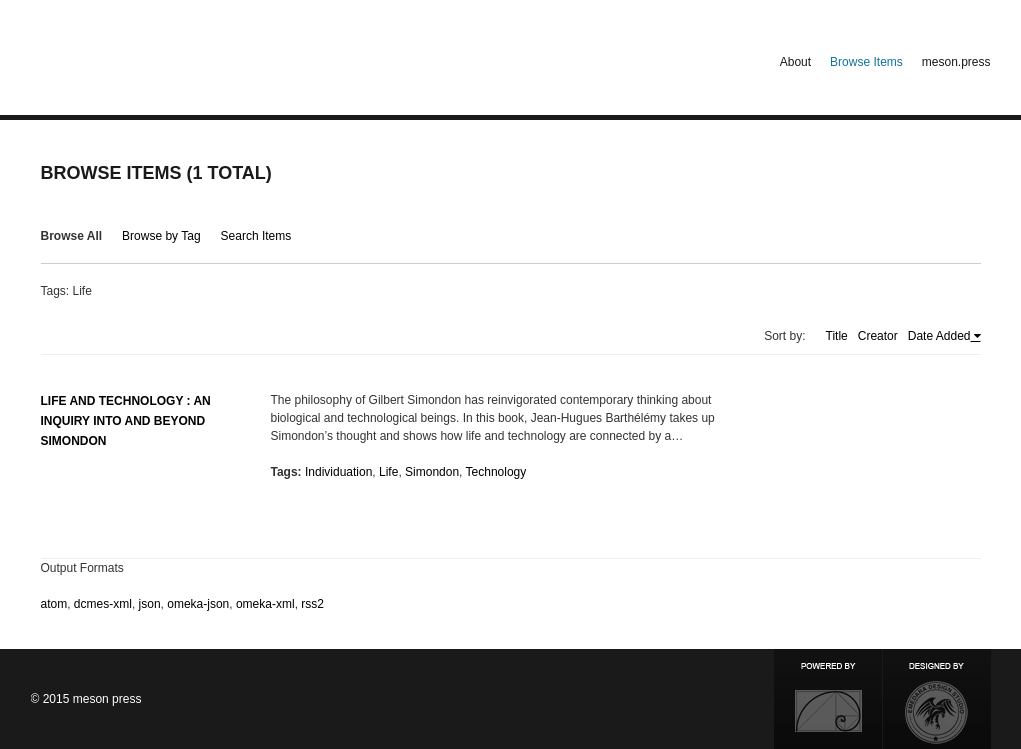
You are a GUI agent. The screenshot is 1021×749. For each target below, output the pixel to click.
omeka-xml (265, 604)
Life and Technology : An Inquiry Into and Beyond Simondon (126, 421)
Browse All (72, 236)
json (150, 604)
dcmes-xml (103, 604)
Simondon (432, 472)
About (795, 62)
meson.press (956, 62)
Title (837, 336)
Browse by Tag (161, 236)
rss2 (312, 604)
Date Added (939, 336)
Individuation (338, 472)
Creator (878, 336)
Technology (496, 472)
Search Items (256, 236)
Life (388, 472)
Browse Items (866, 62)
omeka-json (198, 604)
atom (54, 604)
